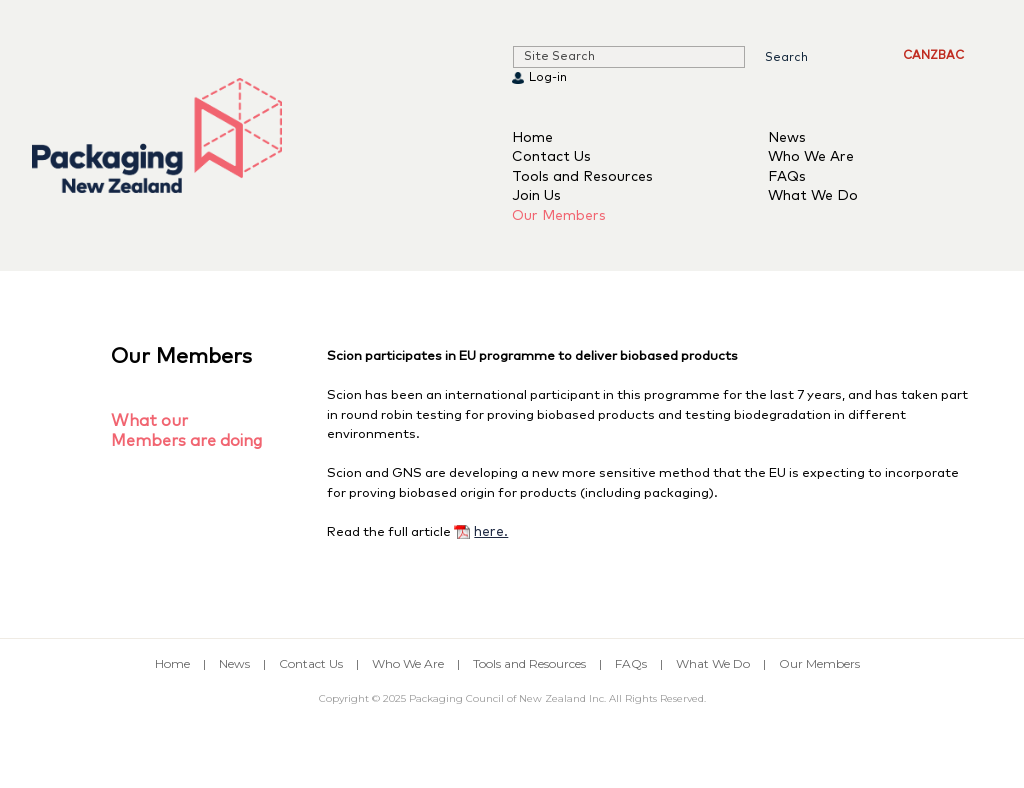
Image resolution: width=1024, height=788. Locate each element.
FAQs (787, 177)
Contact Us (551, 157)
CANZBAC (933, 56)
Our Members (559, 216)
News (787, 138)
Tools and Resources (582, 177)
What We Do (813, 196)
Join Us (536, 196)
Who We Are (811, 157)
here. (491, 532)
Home (532, 138)
